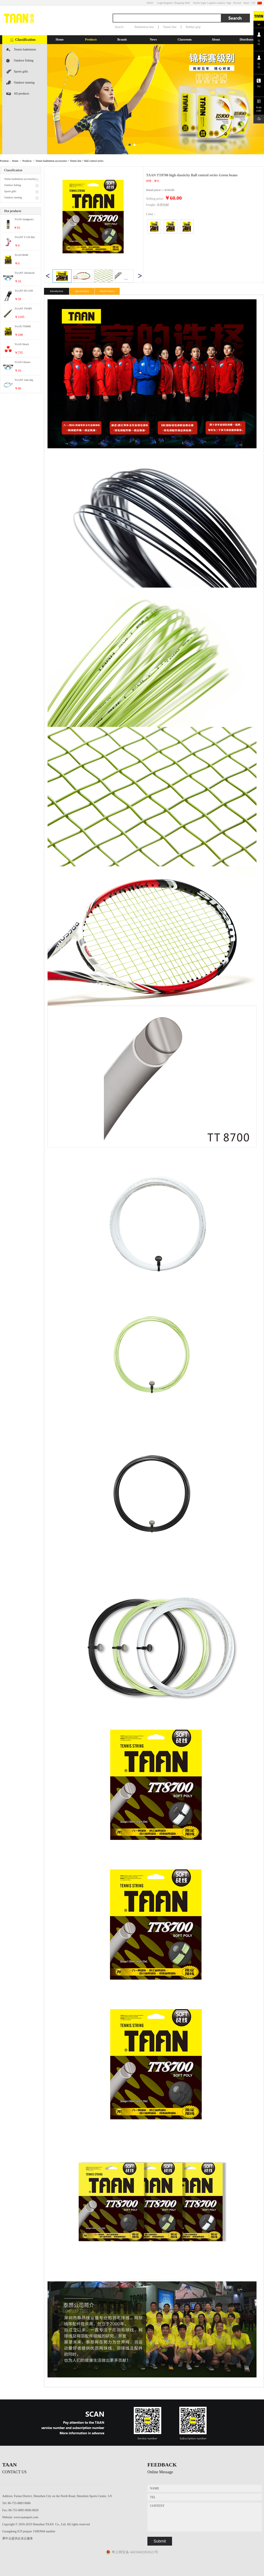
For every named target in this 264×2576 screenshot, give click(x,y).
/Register (168, 2)
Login (160, 2)
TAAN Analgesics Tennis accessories (24, 219)
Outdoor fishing (23, 60)
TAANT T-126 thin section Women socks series (26, 237)
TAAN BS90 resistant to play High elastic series (26, 255)
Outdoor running (24, 82)
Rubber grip (193, 27)
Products (27, 160)
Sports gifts (21, 71)
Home (60, 39)
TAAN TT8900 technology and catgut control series (25, 326)
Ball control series (93, 160)
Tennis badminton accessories (25, 51)
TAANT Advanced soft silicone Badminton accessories (24, 273)
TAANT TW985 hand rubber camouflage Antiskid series (26, 309)
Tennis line (170, 27)
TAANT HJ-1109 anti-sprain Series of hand (25, 291)
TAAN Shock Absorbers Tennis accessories (24, 344)
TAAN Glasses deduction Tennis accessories (24, 362)
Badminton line (144, 27)
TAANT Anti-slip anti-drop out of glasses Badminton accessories (24, 380)
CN (253, 2)
